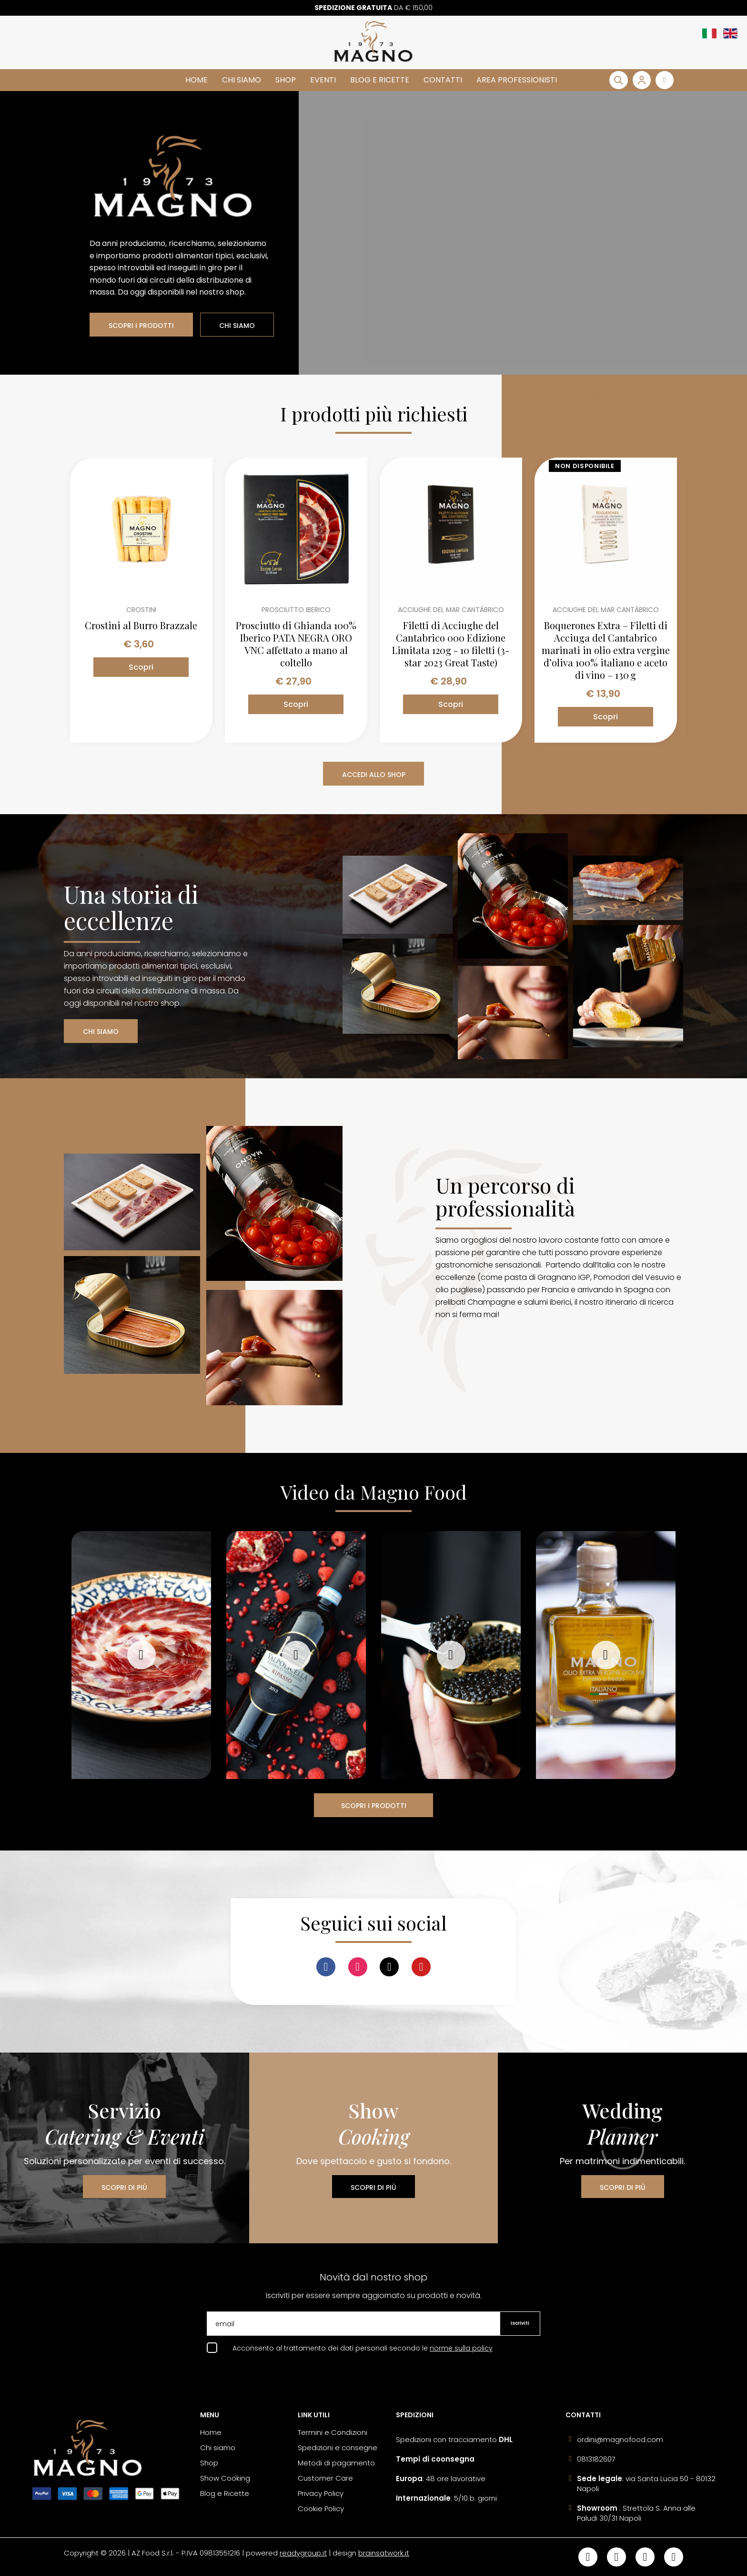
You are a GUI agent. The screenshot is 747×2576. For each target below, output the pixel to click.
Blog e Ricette (379, 79)
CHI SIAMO (237, 325)
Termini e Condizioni (332, 2432)
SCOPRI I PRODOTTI (141, 325)
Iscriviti (520, 2323)
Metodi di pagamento (336, 2463)
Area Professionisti (516, 79)
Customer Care (325, 2478)
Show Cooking (225, 2478)
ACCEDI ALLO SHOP (373, 774)
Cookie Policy (321, 2509)
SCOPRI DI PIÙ (124, 2187)
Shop (285, 79)
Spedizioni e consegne (337, 2448)
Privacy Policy (320, 2493)
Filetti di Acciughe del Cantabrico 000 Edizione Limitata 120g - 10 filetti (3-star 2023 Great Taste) (450, 644)
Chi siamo (241, 79)
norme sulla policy (461, 2348)
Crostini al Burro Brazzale (141, 625)
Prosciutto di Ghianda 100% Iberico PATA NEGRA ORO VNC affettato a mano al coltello (296, 644)
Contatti (443, 79)
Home (196, 79)
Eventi (323, 79)
